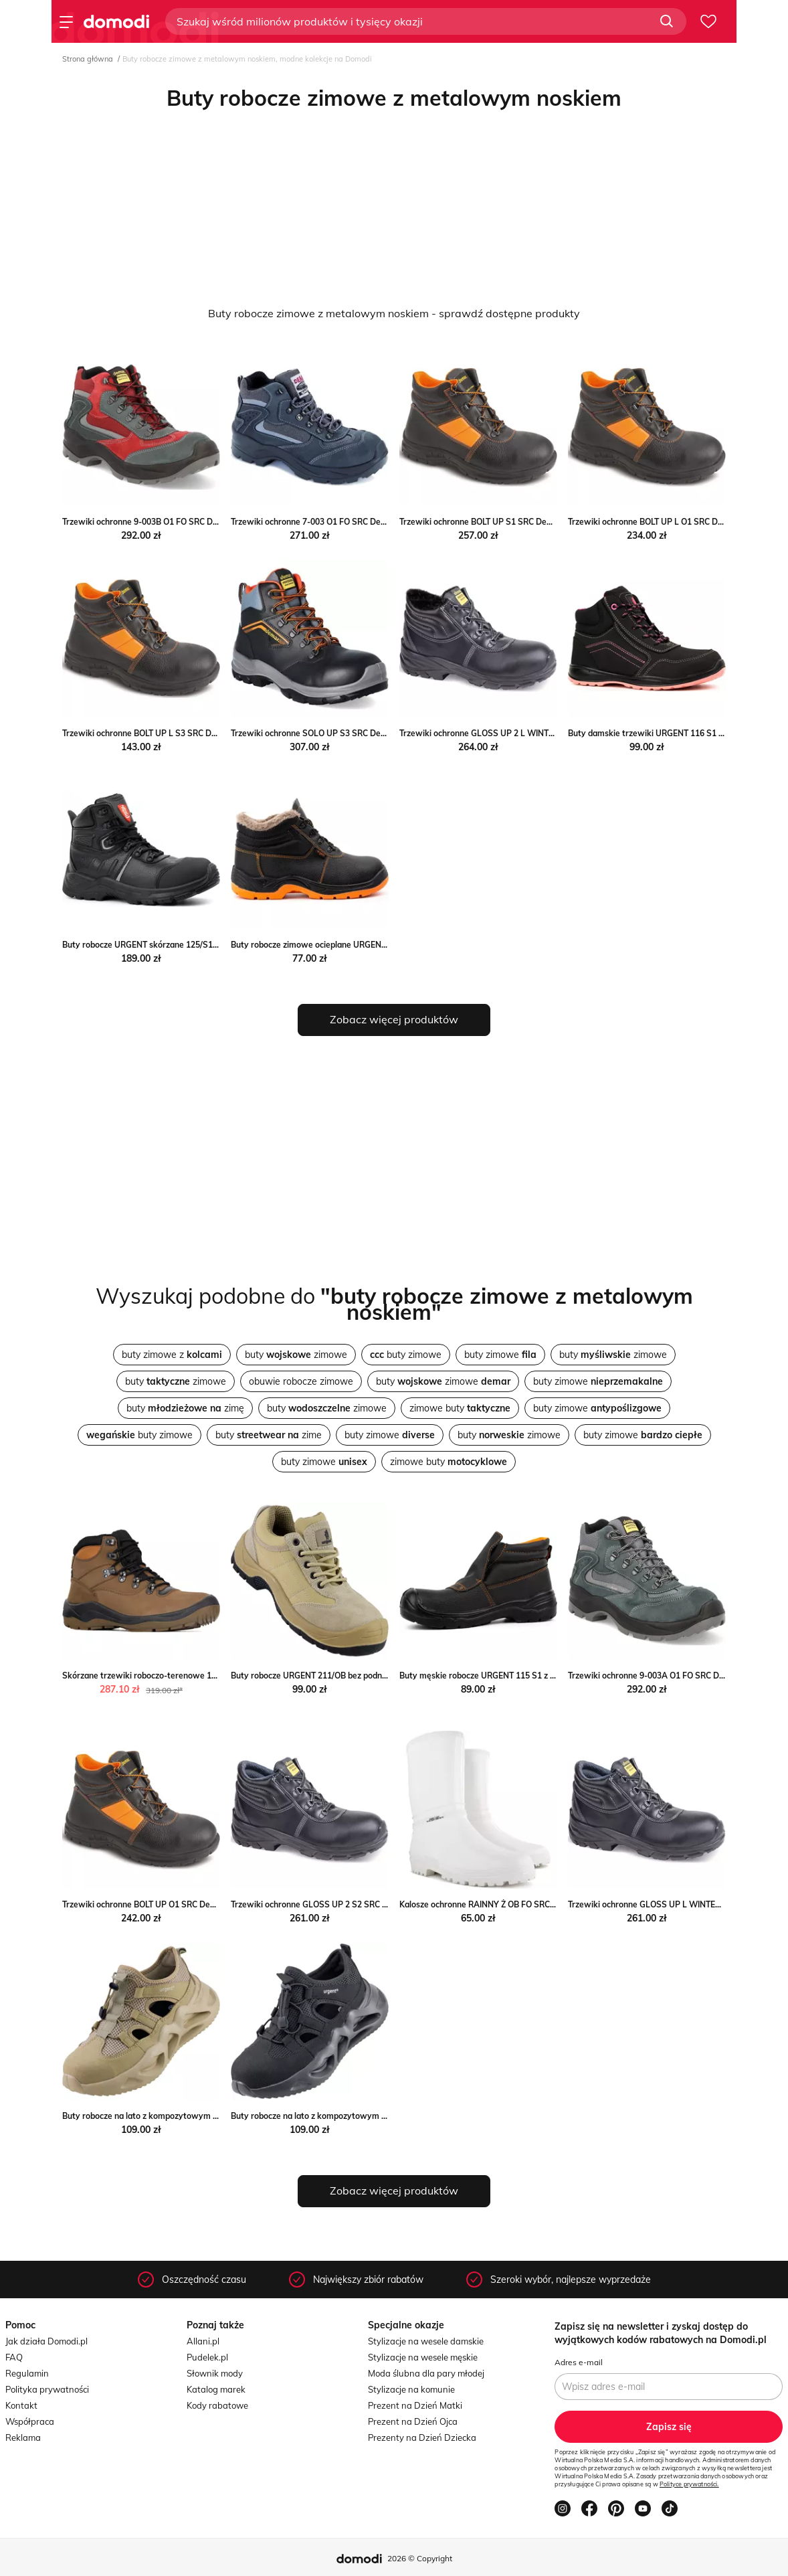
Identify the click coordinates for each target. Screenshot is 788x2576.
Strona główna (87, 59)
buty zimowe (296, 1355)
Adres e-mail (579, 2362)
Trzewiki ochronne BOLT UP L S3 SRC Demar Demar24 (165, 733)
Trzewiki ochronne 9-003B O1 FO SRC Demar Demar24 (166, 522)
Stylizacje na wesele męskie (423, 2357)
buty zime (268, 1435)
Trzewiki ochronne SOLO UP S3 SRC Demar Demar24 (332, 733)
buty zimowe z (172, 1355)
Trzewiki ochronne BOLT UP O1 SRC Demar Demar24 (162, 1904)
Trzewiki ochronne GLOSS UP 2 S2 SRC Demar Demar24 (338, 1904)
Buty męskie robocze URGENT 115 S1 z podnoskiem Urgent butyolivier (533, 1675)
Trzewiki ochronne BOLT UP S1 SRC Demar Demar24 (499, 522)
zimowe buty (459, 1408)
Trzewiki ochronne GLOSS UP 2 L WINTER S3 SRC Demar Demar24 (526, 733)
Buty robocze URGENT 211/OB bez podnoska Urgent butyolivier (351, 1675)
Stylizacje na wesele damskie (426, 2341)
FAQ (14, 2357)
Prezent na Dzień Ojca (413, 2421)
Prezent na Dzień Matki (415, 2405)
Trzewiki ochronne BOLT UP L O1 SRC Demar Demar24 (671, 522)
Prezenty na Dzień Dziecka (422, 2437)
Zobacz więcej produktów (394, 1019)
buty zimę (185, 1408)
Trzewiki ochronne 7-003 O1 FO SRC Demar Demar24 (332, 522)
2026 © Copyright (419, 2558)
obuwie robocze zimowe (301, 1381)
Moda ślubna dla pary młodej (426, 2373)
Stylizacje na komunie (411, 2389)
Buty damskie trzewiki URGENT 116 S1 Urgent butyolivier (678, 733)
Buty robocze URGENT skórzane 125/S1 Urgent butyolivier (173, 945)
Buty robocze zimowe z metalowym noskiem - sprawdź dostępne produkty (394, 313)
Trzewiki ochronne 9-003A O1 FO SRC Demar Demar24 (672, 1675)
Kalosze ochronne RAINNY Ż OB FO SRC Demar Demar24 (507, 1904)
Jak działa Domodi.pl (46, 2341)
